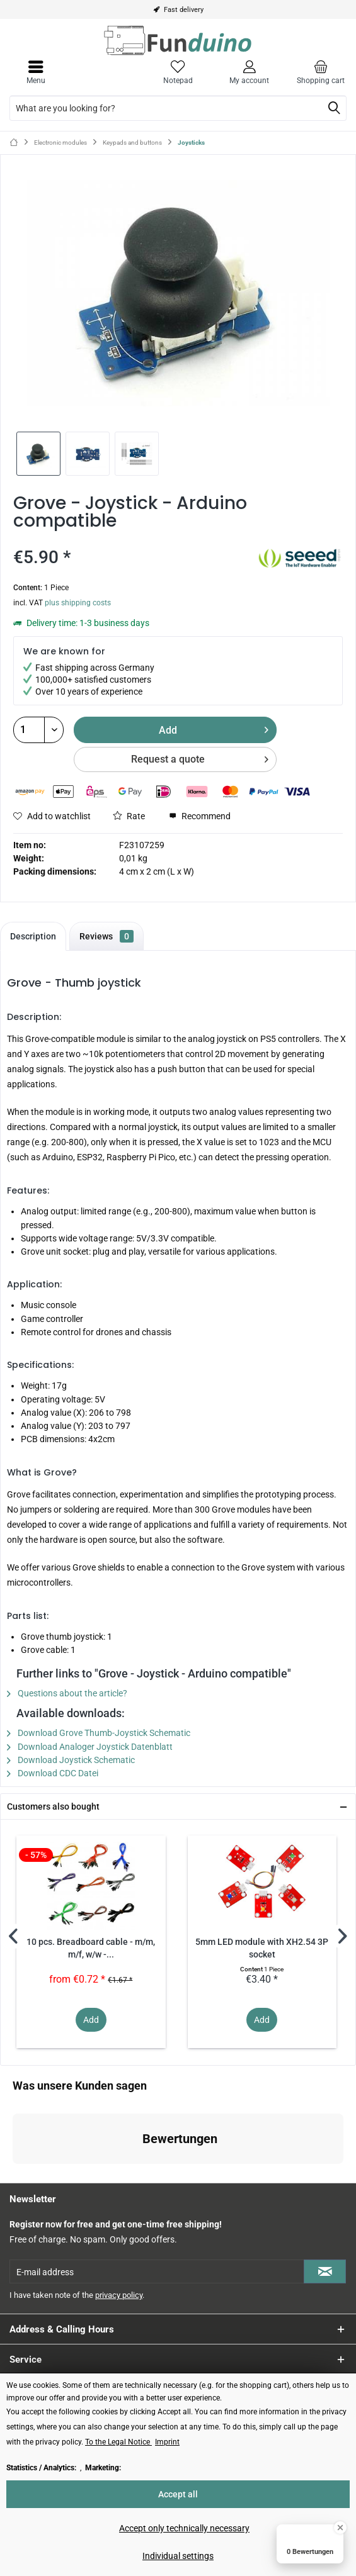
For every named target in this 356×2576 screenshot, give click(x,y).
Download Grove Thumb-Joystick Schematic (98, 1733)
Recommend (200, 816)
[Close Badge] (340, 2527)
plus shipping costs (78, 602)
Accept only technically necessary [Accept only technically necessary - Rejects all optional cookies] (184, 2528)
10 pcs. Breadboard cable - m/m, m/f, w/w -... (90, 1948)
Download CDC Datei (52, 1773)
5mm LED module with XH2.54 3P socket (261, 1948)
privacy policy (118, 2295)
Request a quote (200, 757)
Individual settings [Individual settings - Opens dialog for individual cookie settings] (178, 2556)
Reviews (106, 936)
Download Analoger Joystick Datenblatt (90, 1747)
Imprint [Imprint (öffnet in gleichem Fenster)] (167, 2442)
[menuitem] (320, 72)
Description (33, 936)
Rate (129, 816)
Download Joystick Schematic (71, 1760)
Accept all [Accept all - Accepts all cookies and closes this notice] (178, 2494)
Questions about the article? (67, 1693)
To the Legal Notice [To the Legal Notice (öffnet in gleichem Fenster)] (118, 2442)
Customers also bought (53, 1806)
